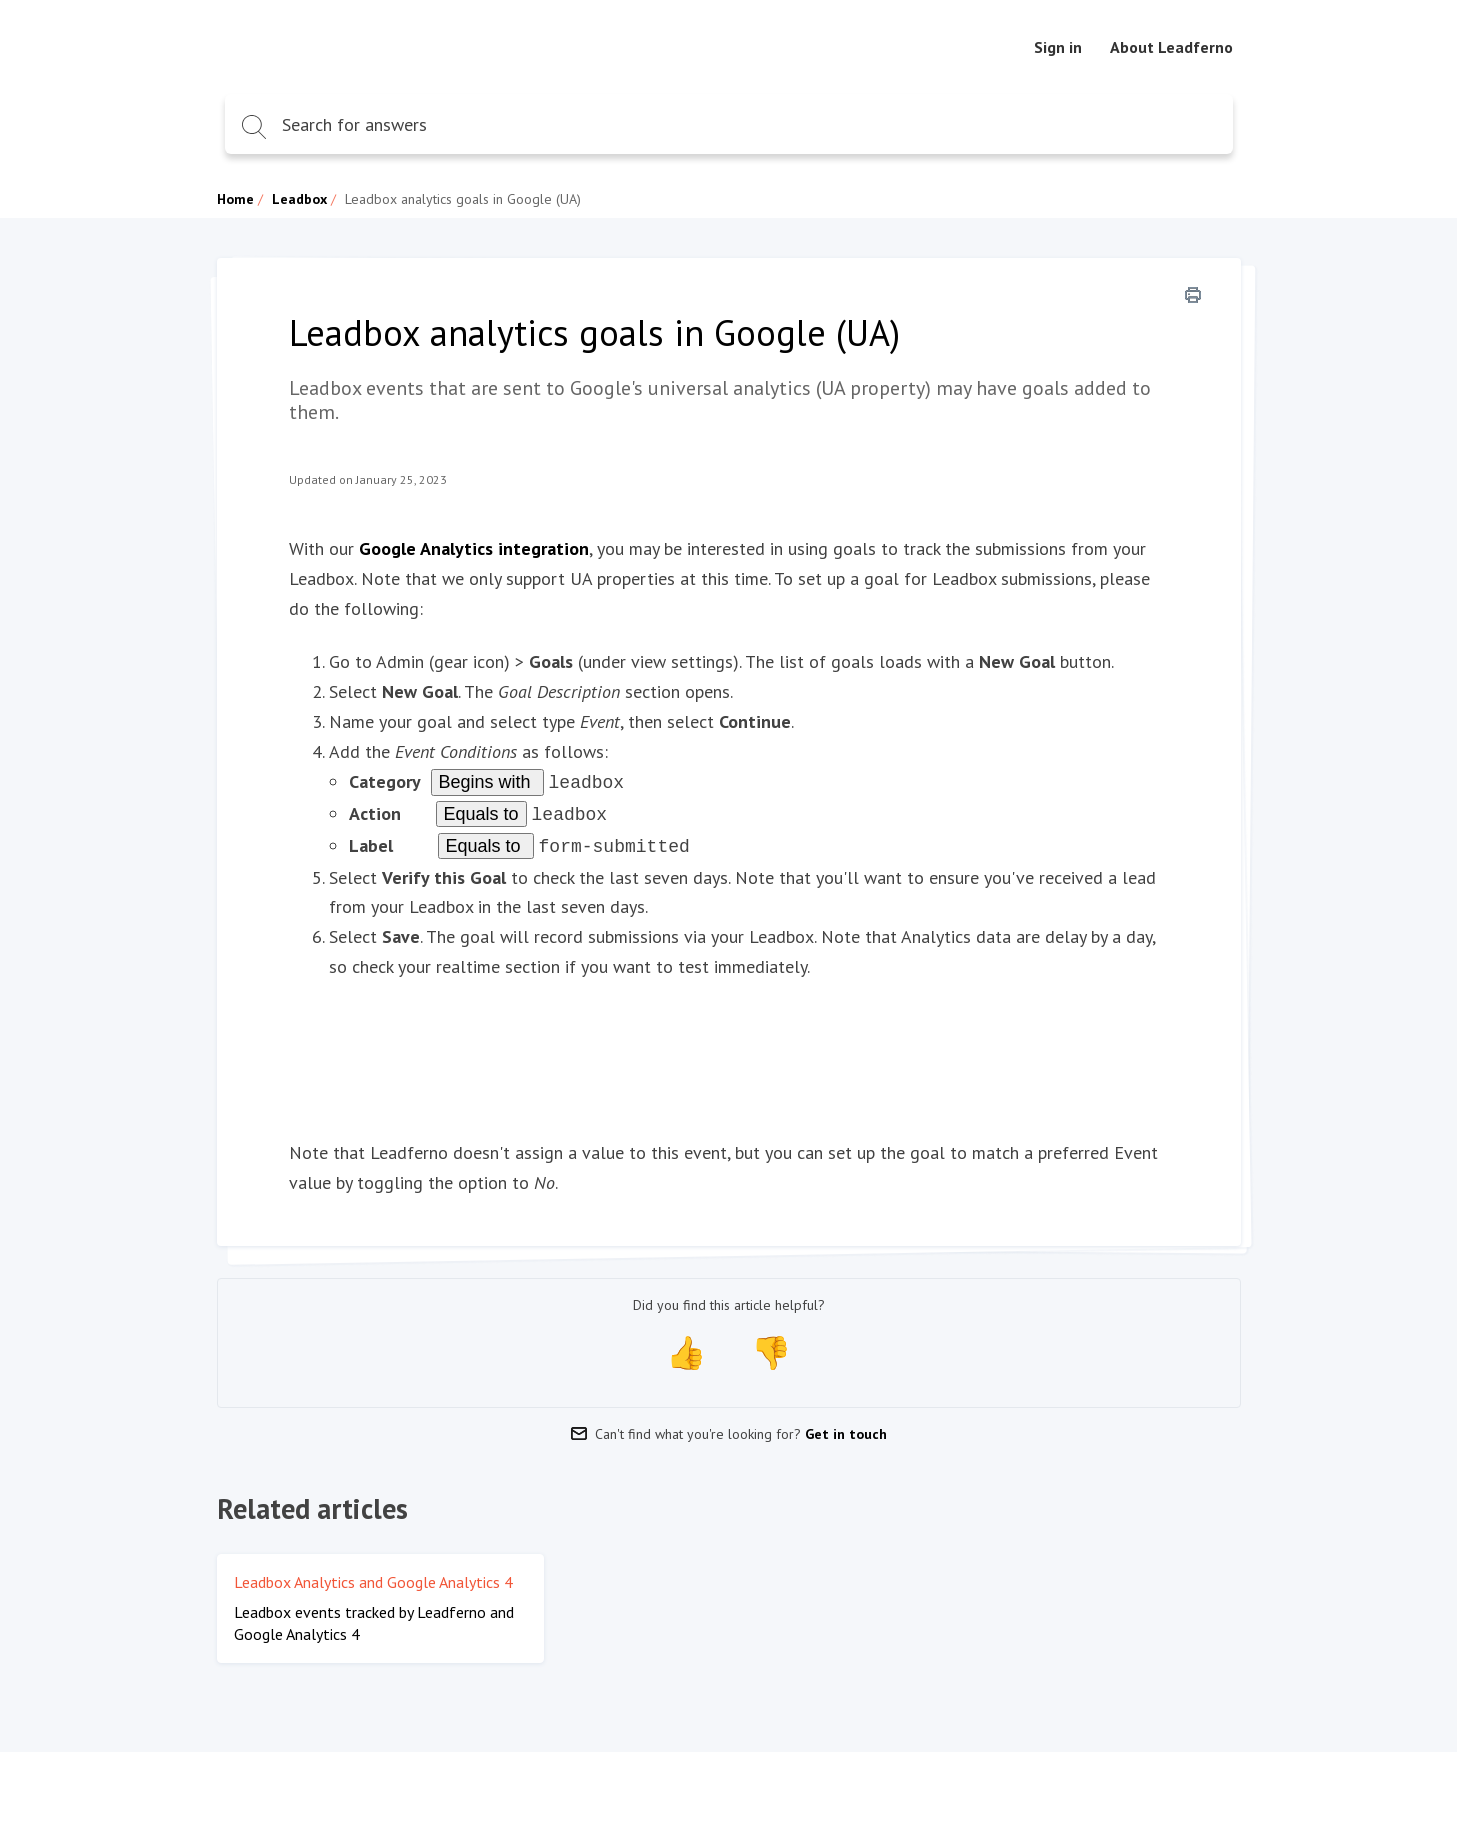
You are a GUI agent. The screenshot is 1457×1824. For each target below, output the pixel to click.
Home (235, 199)
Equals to (481, 812)
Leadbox (299, 199)
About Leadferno (1171, 47)
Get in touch (846, 1428)
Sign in (1058, 47)
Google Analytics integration (474, 548)
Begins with (487, 782)
